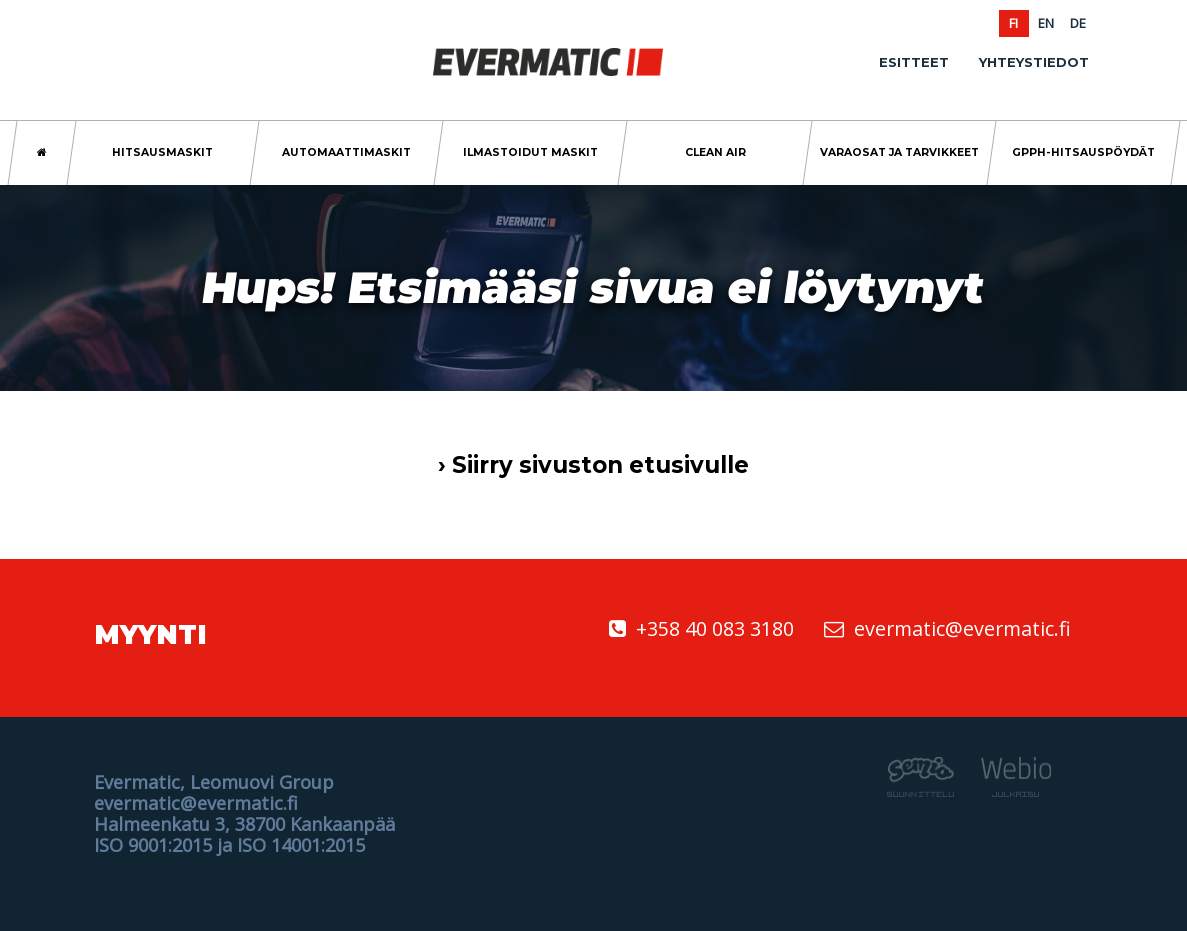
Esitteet (914, 62)
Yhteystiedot (1034, 62)
